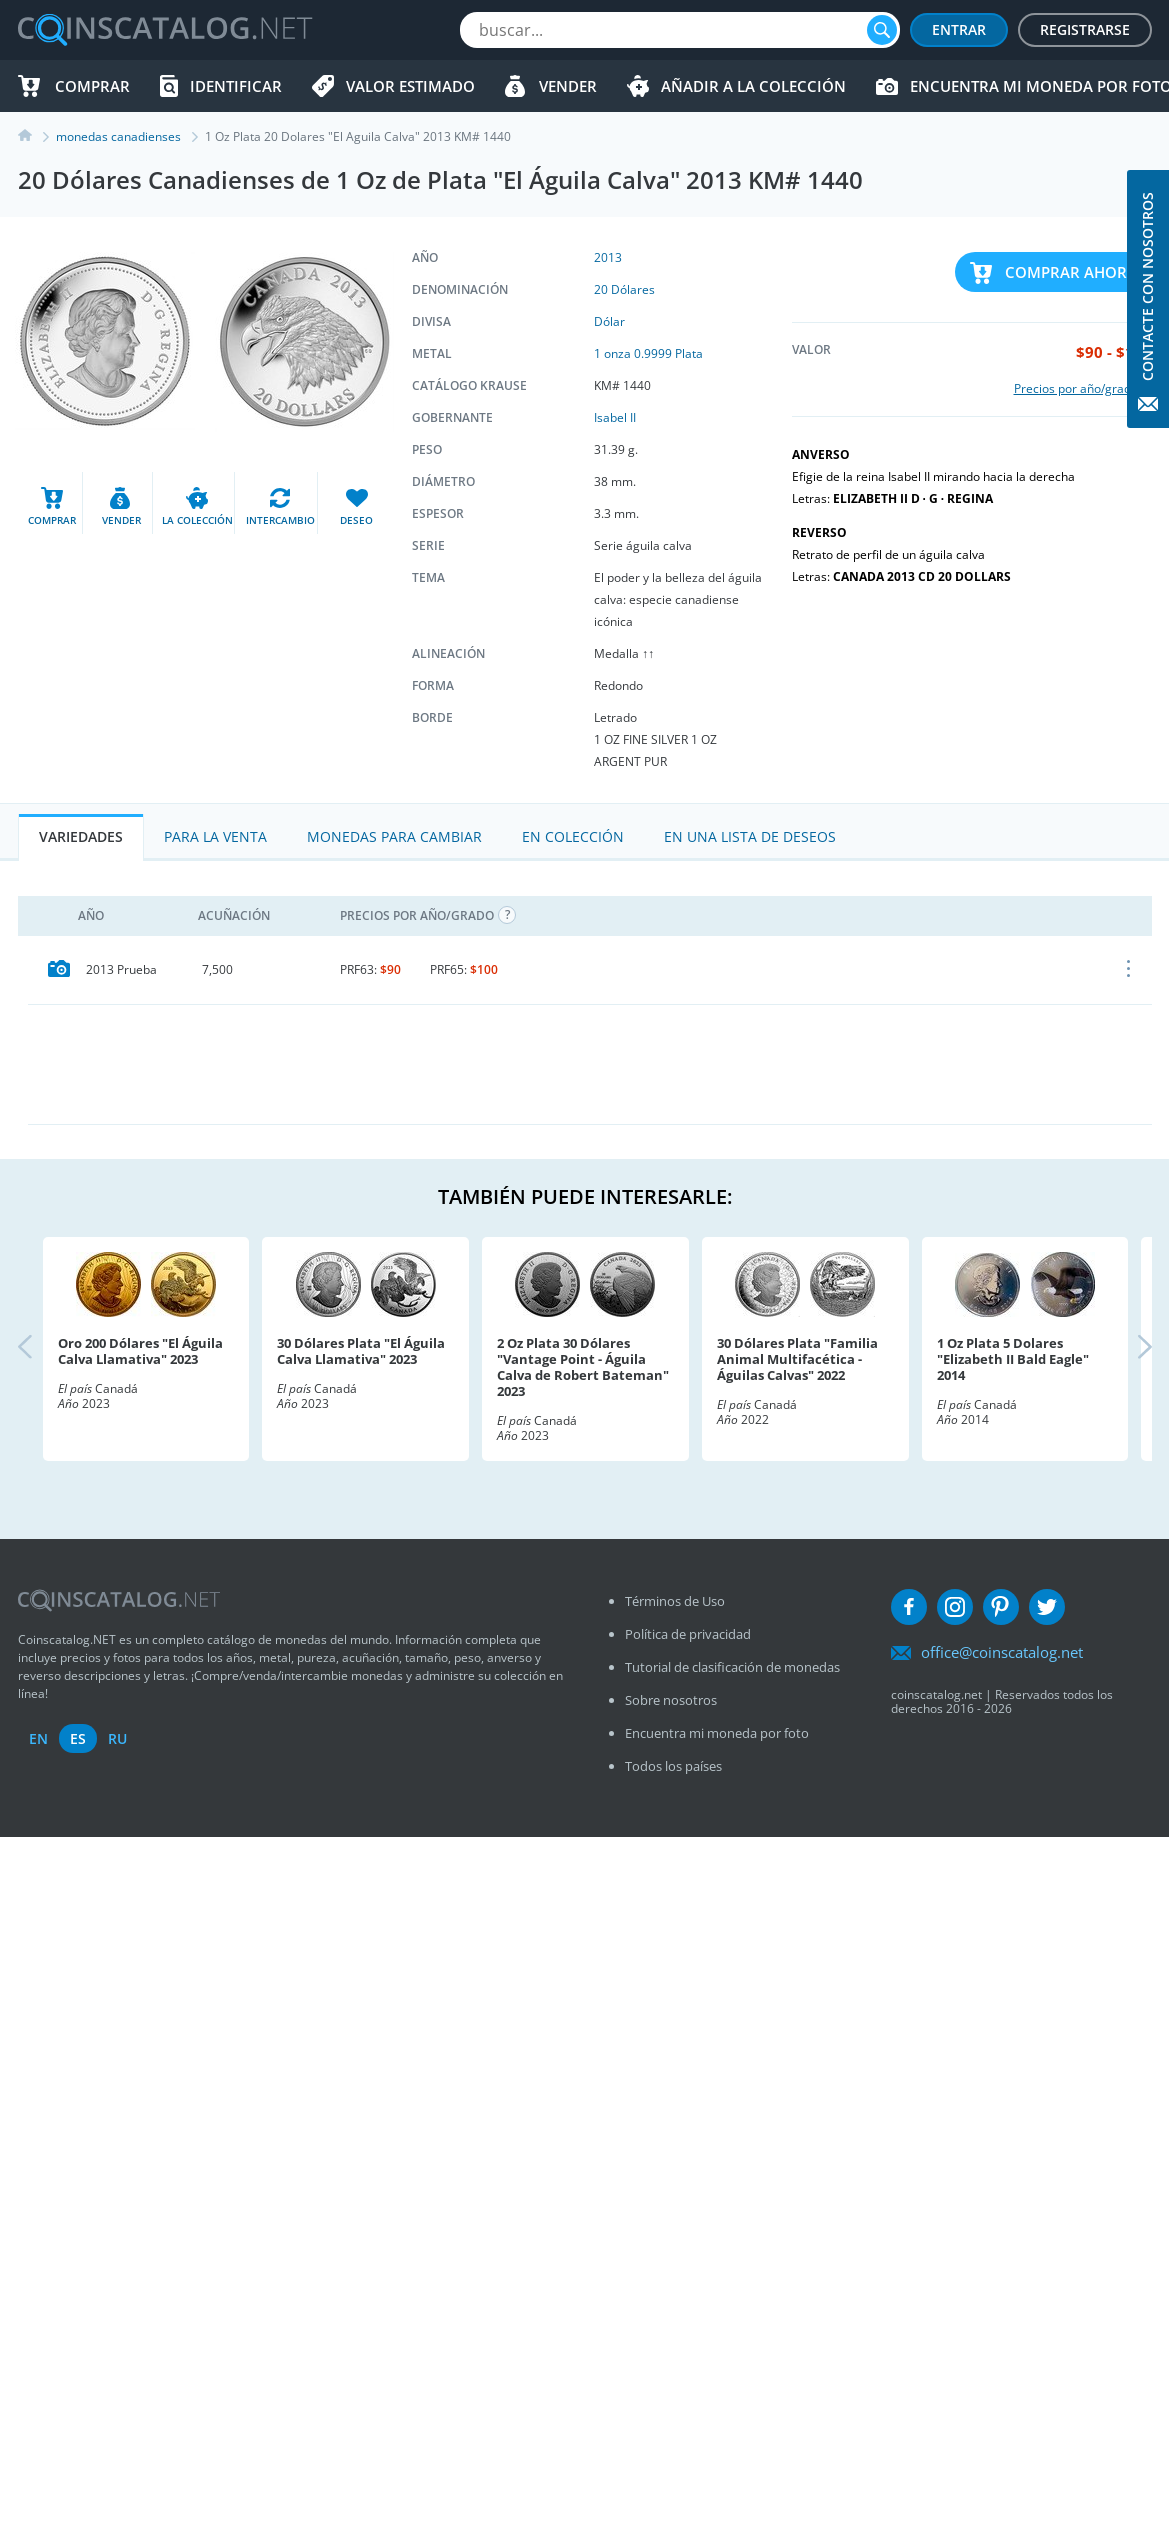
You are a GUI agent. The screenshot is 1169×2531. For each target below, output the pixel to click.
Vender (568, 86)
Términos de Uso (675, 1601)
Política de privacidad (688, 1634)
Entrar (959, 29)
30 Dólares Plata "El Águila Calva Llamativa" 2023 (361, 1351)
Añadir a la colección (753, 86)
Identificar (236, 86)
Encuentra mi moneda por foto (717, 1733)
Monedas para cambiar (394, 836)
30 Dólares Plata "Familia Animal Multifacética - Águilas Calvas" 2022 (797, 1359)
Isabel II (615, 417)
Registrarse (1085, 29)
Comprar (92, 86)
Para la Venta (215, 836)
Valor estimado (410, 86)
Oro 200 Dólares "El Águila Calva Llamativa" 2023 (140, 1351)
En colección (573, 836)
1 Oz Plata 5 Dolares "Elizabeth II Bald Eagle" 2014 (1013, 1359)
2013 (608, 257)
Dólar (609, 321)
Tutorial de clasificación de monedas (732, 1667)
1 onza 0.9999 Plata (648, 353)
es (78, 1738)
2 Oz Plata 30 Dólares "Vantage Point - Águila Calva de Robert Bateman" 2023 (583, 1367)
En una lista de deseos (750, 836)
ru (117, 1738)
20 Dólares (624, 289)
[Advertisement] (590, 1064)
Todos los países (673, 1766)
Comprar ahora (1071, 272)
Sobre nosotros (671, 1700)
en (38, 1738)
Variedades (81, 836)
